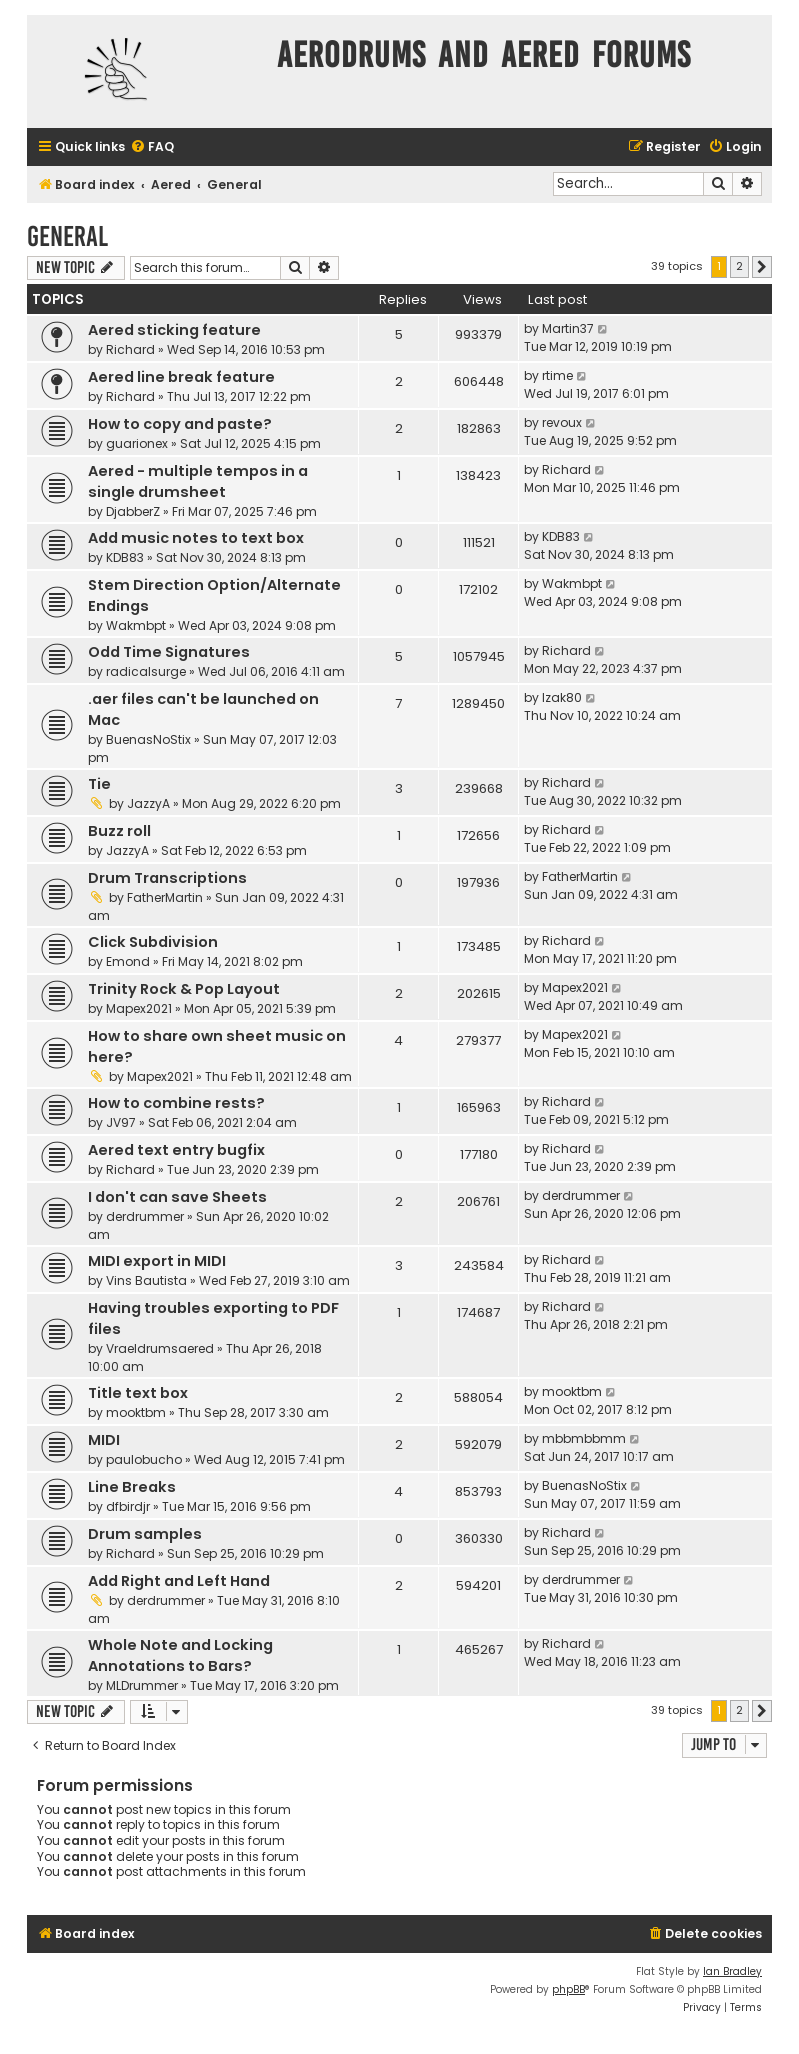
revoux (562, 422)
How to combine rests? (176, 1103)
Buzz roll (119, 831)
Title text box (138, 1393)
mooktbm (136, 1412)
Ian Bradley (732, 1971)
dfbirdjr (128, 1506)
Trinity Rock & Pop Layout (184, 989)
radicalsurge (146, 671)
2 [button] (739, 266)
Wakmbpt (136, 625)
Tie (99, 784)
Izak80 (562, 697)
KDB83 (125, 557)
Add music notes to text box (196, 538)
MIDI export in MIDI (157, 1261)
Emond (128, 961)
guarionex (137, 443)
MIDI (104, 1440)
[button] (762, 267)
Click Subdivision (153, 942)
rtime (557, 375)
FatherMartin (165, 897)
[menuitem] (152, 147)
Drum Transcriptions (167, 878)
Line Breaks (132, 1487)
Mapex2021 (139, 1008)
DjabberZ (133, 511)
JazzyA (148, 803)
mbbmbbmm (584, 1438)
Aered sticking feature (174, 330)
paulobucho (144, 1459)
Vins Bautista (146, 1280)
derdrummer (145, 1216)
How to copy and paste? (180, 424)
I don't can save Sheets (177, 1197)
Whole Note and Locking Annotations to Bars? (180, 1655)
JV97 (121, 1122)
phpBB (568, 1989)
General (67, 236)
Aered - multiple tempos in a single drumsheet (198, 481)
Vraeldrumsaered (160, 1348)
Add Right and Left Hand (179, 1581)
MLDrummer (142, 1685)
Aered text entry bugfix (176, 1150)
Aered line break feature (181, 377)
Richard (130, 349)
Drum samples (145, 1534)
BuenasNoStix (148, 739)
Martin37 (568, 328)
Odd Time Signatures (169, 652)
